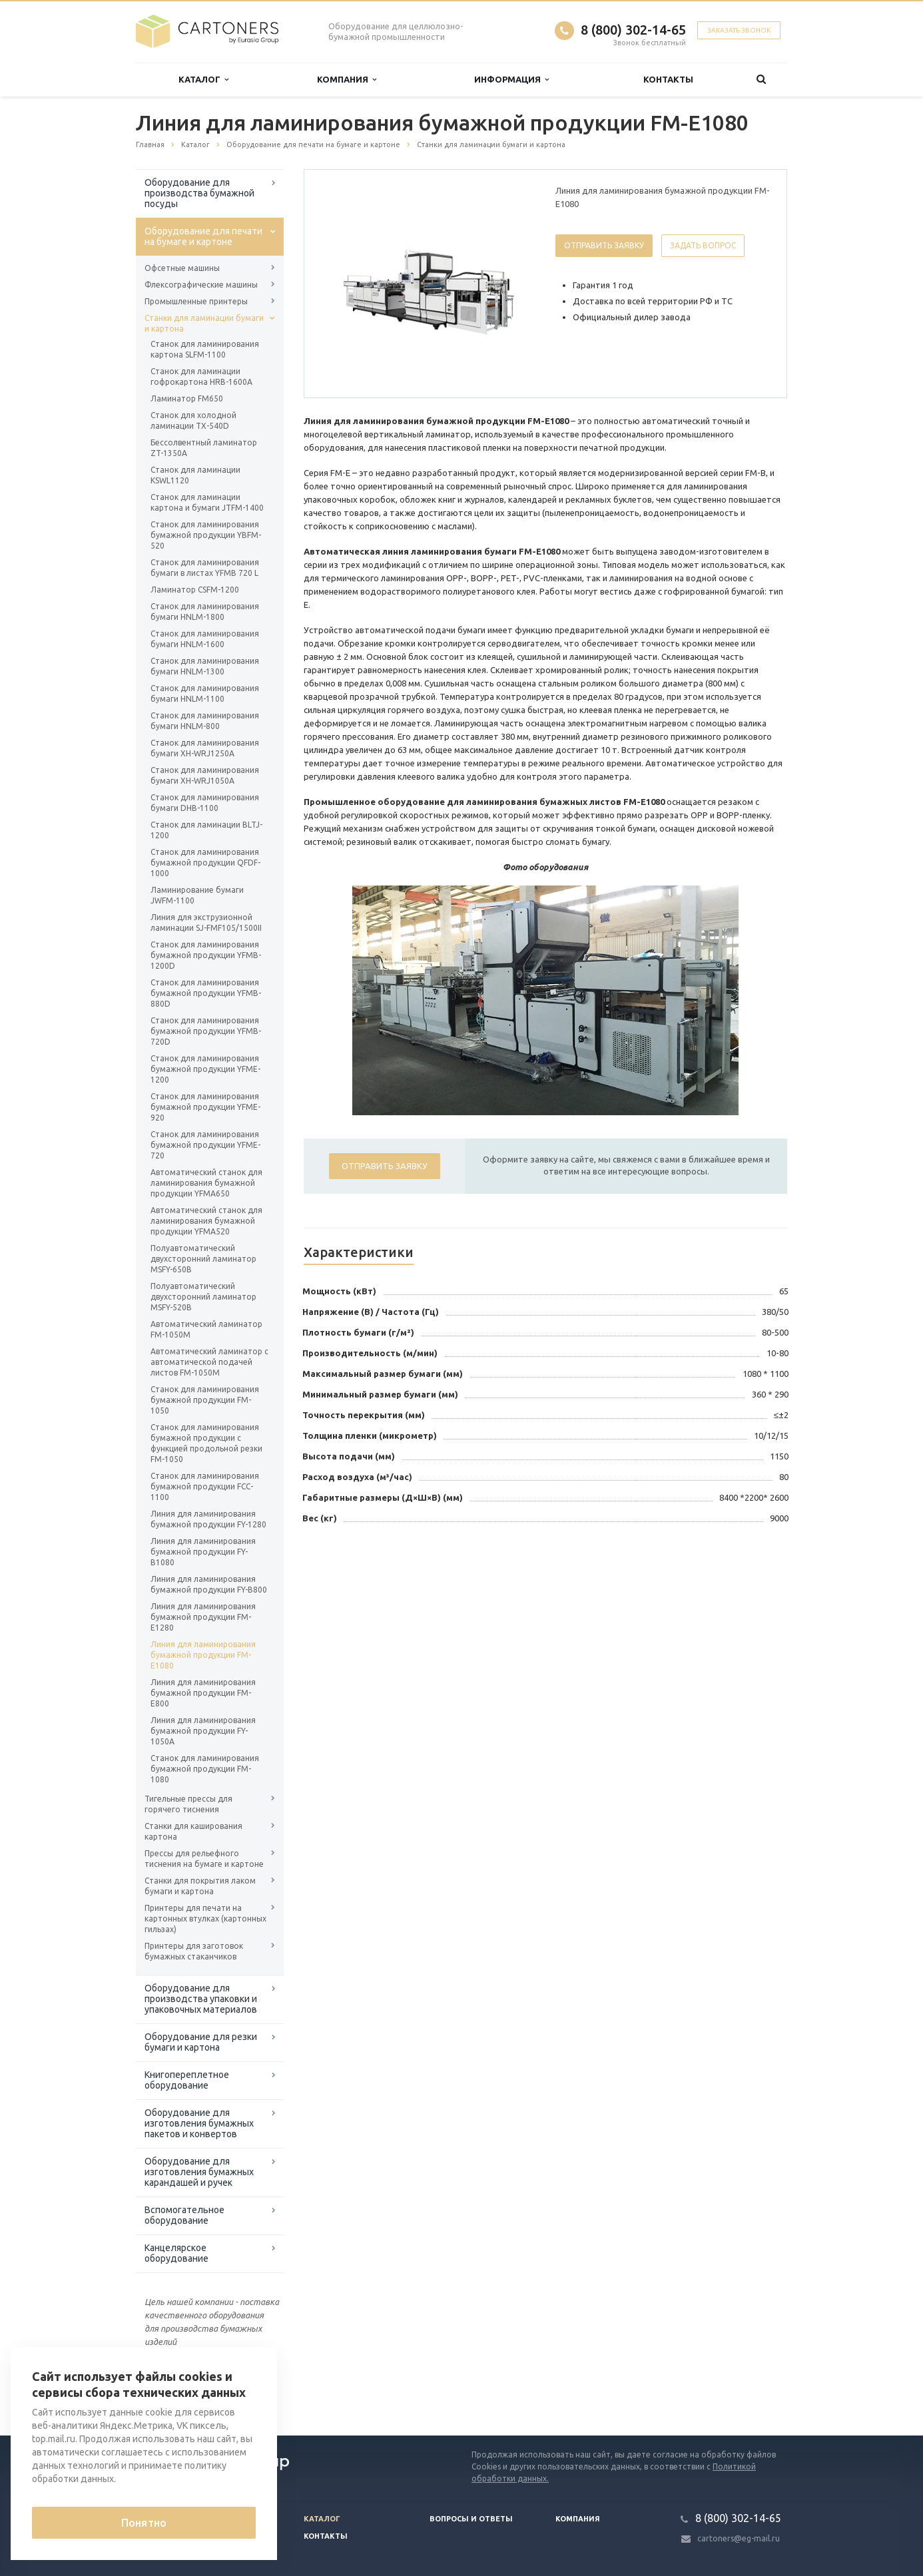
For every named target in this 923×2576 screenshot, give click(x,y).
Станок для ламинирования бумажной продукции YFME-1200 (205, 1069)
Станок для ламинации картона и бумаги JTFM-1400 (207, 502)
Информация (511, 80)
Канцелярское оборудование (176, 2253)
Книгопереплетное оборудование (187, 2080)
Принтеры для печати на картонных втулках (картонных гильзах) (205, 1918)
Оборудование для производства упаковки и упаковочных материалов (201, 1999)
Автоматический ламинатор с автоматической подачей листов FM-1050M (209, 1362)
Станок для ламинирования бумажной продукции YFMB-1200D (206, 955)
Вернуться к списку (178, 2393)
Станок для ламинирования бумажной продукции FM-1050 (205, 1400)
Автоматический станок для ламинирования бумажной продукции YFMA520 (206, 1221)
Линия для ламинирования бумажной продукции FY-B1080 (203, 1552)
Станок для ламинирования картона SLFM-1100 (205, 349)
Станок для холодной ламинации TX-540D (193, 420)
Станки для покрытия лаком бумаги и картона (200, 1886)
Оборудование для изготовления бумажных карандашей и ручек (199, 2172)
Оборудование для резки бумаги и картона (201, 2042)
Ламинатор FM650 (187, 398)
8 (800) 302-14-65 (633, 29)
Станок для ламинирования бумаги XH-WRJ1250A (205, 748)
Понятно (143, 2523)
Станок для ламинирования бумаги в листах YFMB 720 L (205, 567)
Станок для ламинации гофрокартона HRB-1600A (201, 376)
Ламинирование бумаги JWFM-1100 (197, 895)
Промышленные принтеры (196, 301)
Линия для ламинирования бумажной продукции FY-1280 (208, 1519)
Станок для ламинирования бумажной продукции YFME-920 (205, 1107)
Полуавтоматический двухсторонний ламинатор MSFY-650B (203, 1259)
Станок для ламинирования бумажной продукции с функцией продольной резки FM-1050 (206, 1443)
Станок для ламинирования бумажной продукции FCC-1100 (205, 1486)
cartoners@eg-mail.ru (738, 2538)
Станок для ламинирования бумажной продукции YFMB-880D (206, 993)
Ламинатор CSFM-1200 (195, 589)
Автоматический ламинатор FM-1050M (206, 1329)
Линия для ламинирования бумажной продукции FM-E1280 (203, 1617)
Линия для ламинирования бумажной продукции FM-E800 (203, 1693)
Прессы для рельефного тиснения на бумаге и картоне (204, 1858)
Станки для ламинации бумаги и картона (204, 323)
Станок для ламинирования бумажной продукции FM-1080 (205, 1769)
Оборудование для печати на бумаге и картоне (203, 236)
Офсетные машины (182, 268)
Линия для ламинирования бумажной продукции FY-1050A (203, 1731)
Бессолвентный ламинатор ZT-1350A (204, 447)
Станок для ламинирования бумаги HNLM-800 (205, 720)
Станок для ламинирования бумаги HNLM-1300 (205, 666)
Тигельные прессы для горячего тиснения (188, 1804)
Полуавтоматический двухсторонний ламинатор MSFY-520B (203, 1297)
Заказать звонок (738, 30)
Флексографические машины (201, 284)
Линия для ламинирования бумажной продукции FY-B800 (209, 1584)
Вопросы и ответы (471, 2519)
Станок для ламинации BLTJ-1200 (206, 830)
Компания (346, 80)
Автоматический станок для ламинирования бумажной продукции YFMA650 (206, 1183)
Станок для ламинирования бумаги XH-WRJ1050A (205, 775)
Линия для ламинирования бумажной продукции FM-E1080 (203, 1655)
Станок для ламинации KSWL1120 (195, 475)
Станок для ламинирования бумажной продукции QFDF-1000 (205, 863)
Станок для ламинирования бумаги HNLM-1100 (205, 693)
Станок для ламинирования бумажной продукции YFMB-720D (206, 1031)
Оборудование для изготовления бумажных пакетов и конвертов (199, 2123)
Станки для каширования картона (193, 1831)
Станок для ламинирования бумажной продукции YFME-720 (205, 1145)
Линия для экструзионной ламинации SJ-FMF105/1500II (206, 922)
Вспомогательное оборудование (184, 2215)
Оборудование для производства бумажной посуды (199, 193)
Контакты (668, 79)
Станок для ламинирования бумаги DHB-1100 (205, 802)
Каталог (203, 80)
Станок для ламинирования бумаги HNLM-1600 (205, 638)
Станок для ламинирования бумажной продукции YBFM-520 (206, 535)
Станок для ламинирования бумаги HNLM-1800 (205, 611)
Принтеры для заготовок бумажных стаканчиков (194, 1951)
